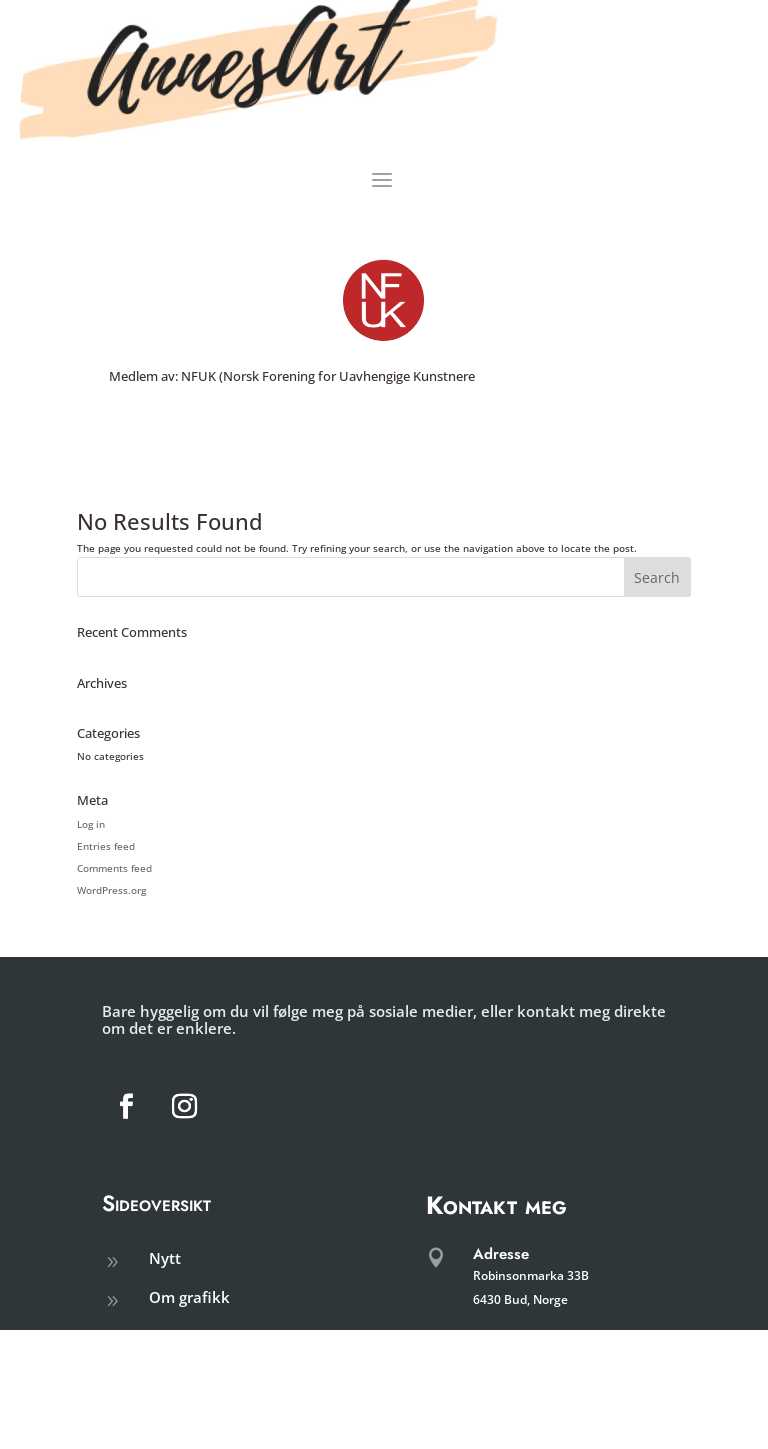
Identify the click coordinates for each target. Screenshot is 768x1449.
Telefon (497, 1340)
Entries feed (106, 846)
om (160, 1336)
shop (166, 1412)
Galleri (172, 1375)
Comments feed (114, 868)
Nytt (165, 1258)
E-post (493, 1395)
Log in (91, 824)
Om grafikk (189, 1297)
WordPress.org (111, 890)
